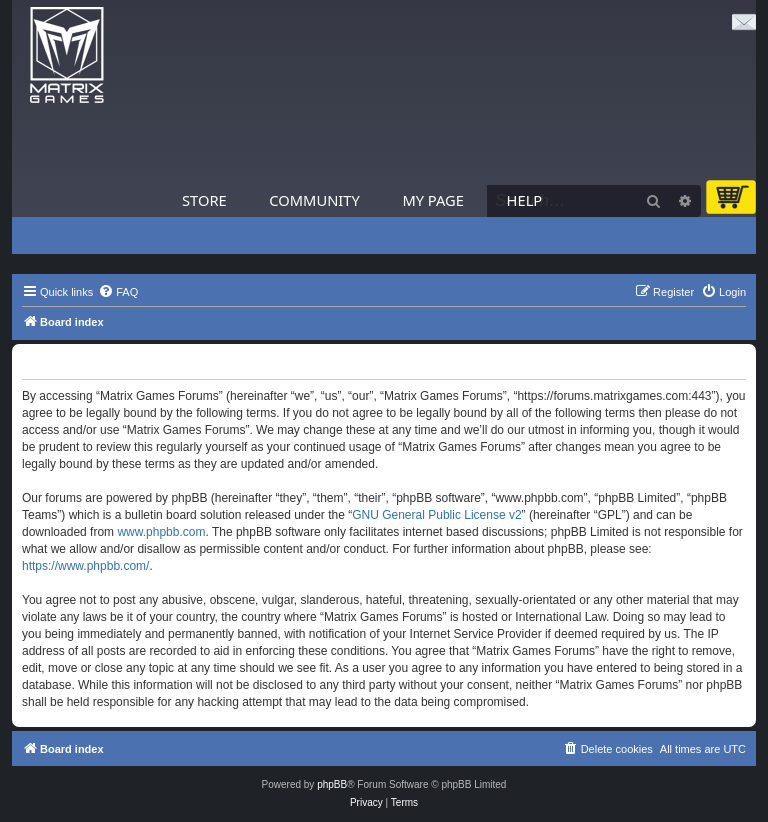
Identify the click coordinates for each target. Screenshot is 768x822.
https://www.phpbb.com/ (85, 566)
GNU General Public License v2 (436, 515)
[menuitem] (118, 292)
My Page (433, 200)
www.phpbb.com (161, 532)
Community (314, 200)
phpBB (332, 784)
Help (525, 200)
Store (204, 200)
